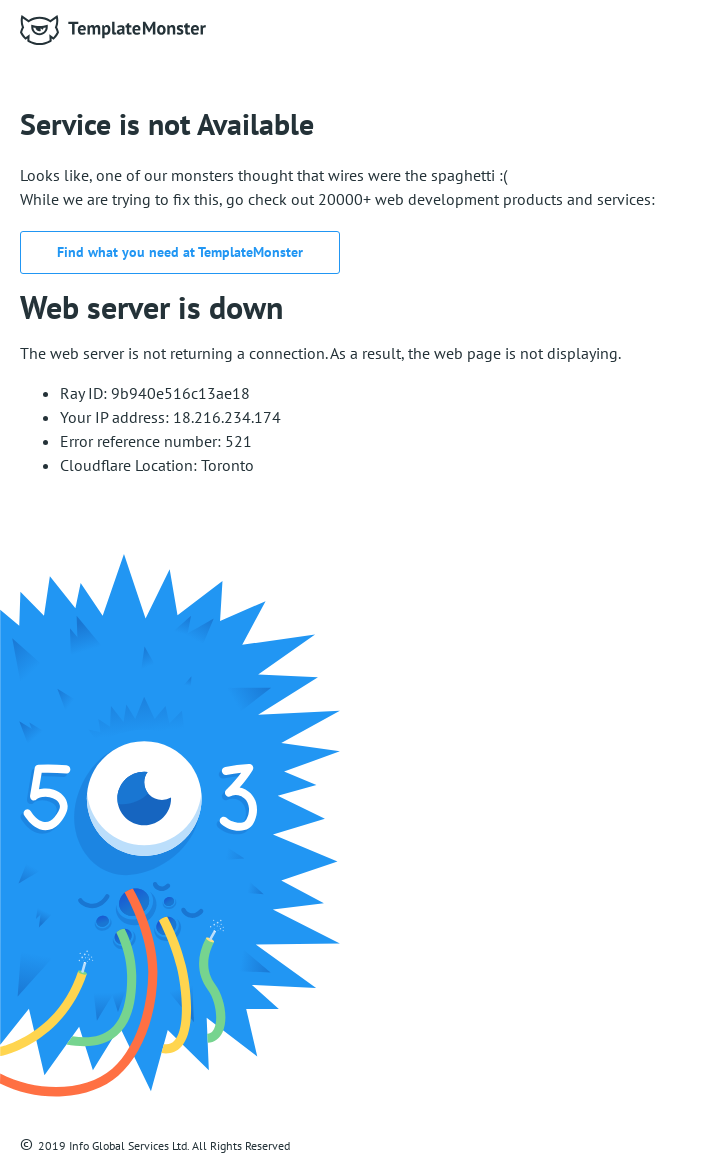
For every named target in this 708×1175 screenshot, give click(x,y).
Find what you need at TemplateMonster (180, 252)
